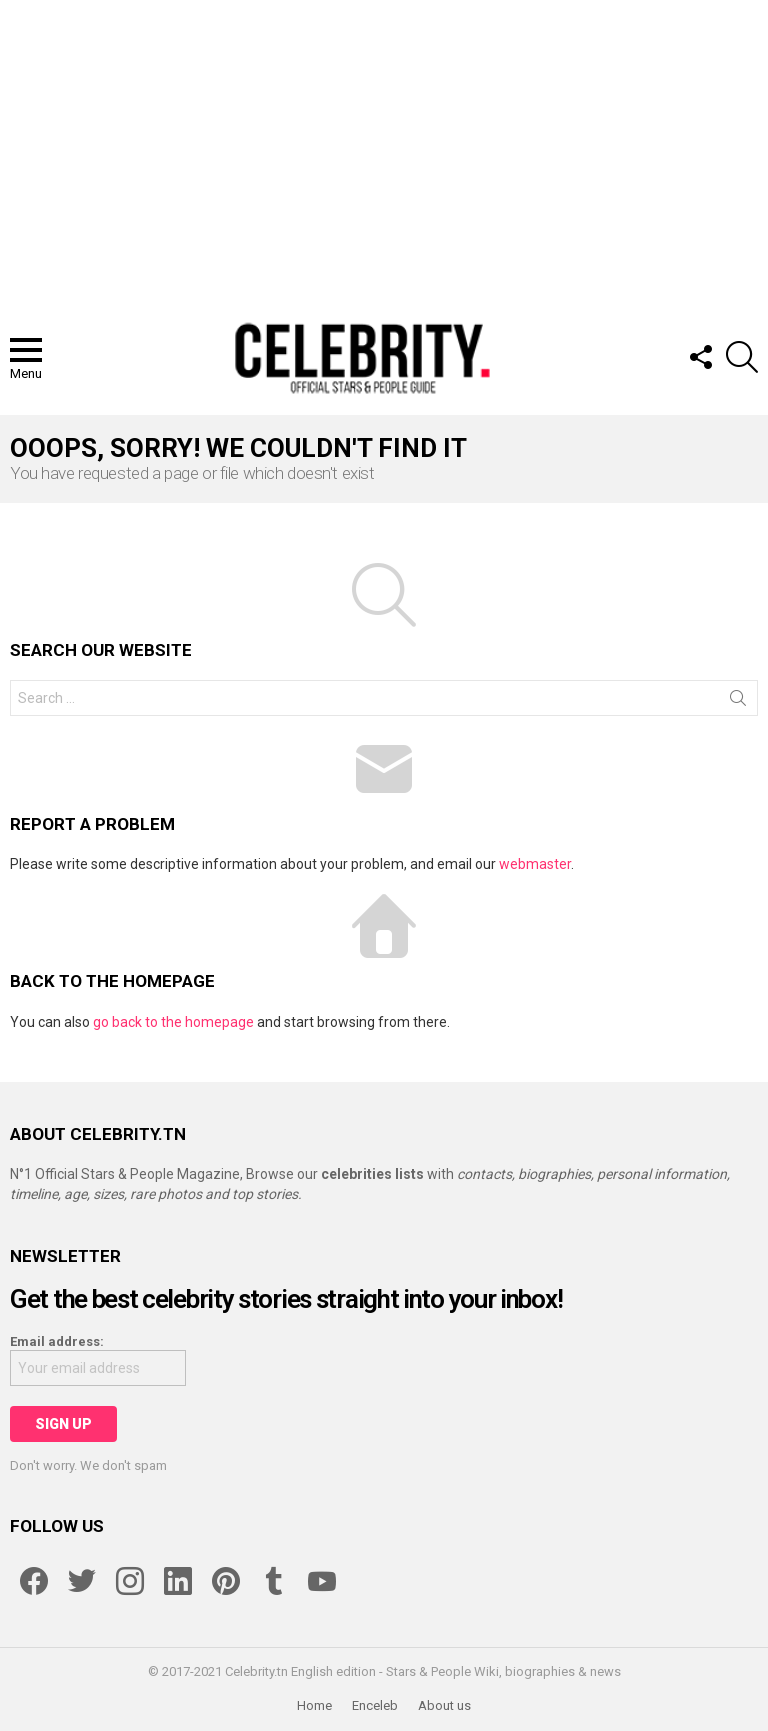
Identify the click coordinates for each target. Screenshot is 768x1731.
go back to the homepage (173, 1022)
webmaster (535, 864)
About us (444, 1705)
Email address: (57, 1341)
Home (314, 1705)
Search (738, 702)
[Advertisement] (384, 150)
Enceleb (375, 1705)
